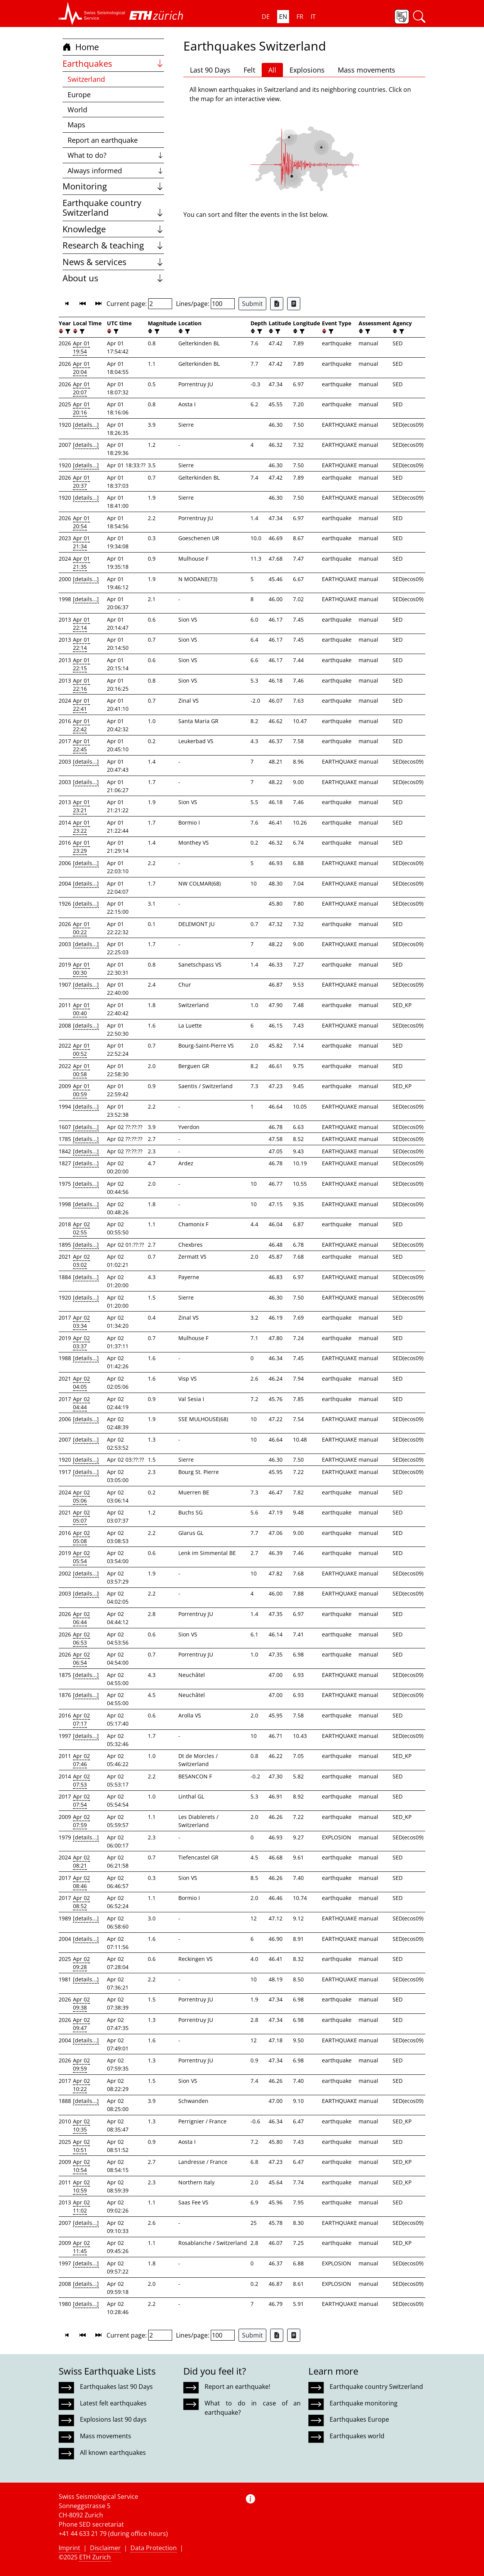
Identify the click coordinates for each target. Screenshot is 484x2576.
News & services (113, 262)
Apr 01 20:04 (81, 367)
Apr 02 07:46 (81, 1760)
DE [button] (266, 16)
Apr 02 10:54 (81, 2166)
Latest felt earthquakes (113, 2403)
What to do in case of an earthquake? (252, 2408)
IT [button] (313, 16)
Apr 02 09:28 (81, 1963)
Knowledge (113, 229)
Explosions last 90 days (113, 2419)
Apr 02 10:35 (81, 2125)
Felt (249, 69)
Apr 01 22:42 (81, 725)
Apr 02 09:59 (81, 2064)
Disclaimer (105, 2548)
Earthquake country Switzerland (113, 208)
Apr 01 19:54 (81, 347)
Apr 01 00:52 (81, 1049)
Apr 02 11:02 (81, 2206)
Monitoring (113, 186)
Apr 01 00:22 (81, 928)
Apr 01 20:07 (81, 388)
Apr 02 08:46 (81, 1882)
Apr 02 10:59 (81, 2186)
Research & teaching (113, 245)
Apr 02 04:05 (81, 1382)
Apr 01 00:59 (81, 1090)
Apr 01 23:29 (81, 846)
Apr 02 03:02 (81, 1260)
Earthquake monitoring (364, 2403)
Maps (76, 124)
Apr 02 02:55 (81, 1228)
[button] (92, 13)
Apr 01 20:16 (81, 408)
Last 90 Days (210, 69)
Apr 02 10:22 (81, 2085)
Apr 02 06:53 (81, 1638)
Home (81, 47)
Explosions (307, 69)
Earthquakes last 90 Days (116, 2386)
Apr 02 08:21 (81, 1861)
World (77, 109)
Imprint (69, 2548)
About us (113, 278)
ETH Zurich (95, 2557)
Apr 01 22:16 (81, 684)
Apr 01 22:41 (81, 704)
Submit (252, 303)
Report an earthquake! (237, 2386)
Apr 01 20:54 (81, 522)
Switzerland (86, 79)
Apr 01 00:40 (81, 1009)
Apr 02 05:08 (81, 1537)
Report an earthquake (103, 140)
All (272, 69)
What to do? (116, 155)
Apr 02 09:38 (81, 2003)
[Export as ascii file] (293, 303)
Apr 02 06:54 (81, 1658)
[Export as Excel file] (276, 303)
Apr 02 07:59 (81, 1821)
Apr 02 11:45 (81, 2247)
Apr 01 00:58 (81, 1070)
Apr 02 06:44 (81, 1618)
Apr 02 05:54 (81, 1557)
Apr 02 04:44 (81, 1403)
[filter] (67, 331)
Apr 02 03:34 (81, 1321)
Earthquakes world (357, 2436)
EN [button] (283, 16)
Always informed (116, 170)
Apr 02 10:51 (81, 2145)
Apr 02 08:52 (81, 1902)
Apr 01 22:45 (81, 745)
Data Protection (153, 2548)
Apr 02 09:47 (81, 2024)
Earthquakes (113, 63)
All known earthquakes (113, 2452)
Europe (79, 94)
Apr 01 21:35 (81, 562)
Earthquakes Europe (359, 2419)
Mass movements (366, 69)
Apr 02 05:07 (81, 1516)
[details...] (86, 424)
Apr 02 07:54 (81, 1800)
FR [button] (299, 16)
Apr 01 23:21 (81, 806)
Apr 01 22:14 (81, 623)
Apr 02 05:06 (81, 1496)
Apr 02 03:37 (81, 1342)
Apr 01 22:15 (81, 664)
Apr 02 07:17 (81, 1719)
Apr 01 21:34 (81, 542)
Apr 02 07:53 (81, 1780)
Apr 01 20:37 (81, 481)
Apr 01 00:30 (81, 968)
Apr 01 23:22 (81, 826)
